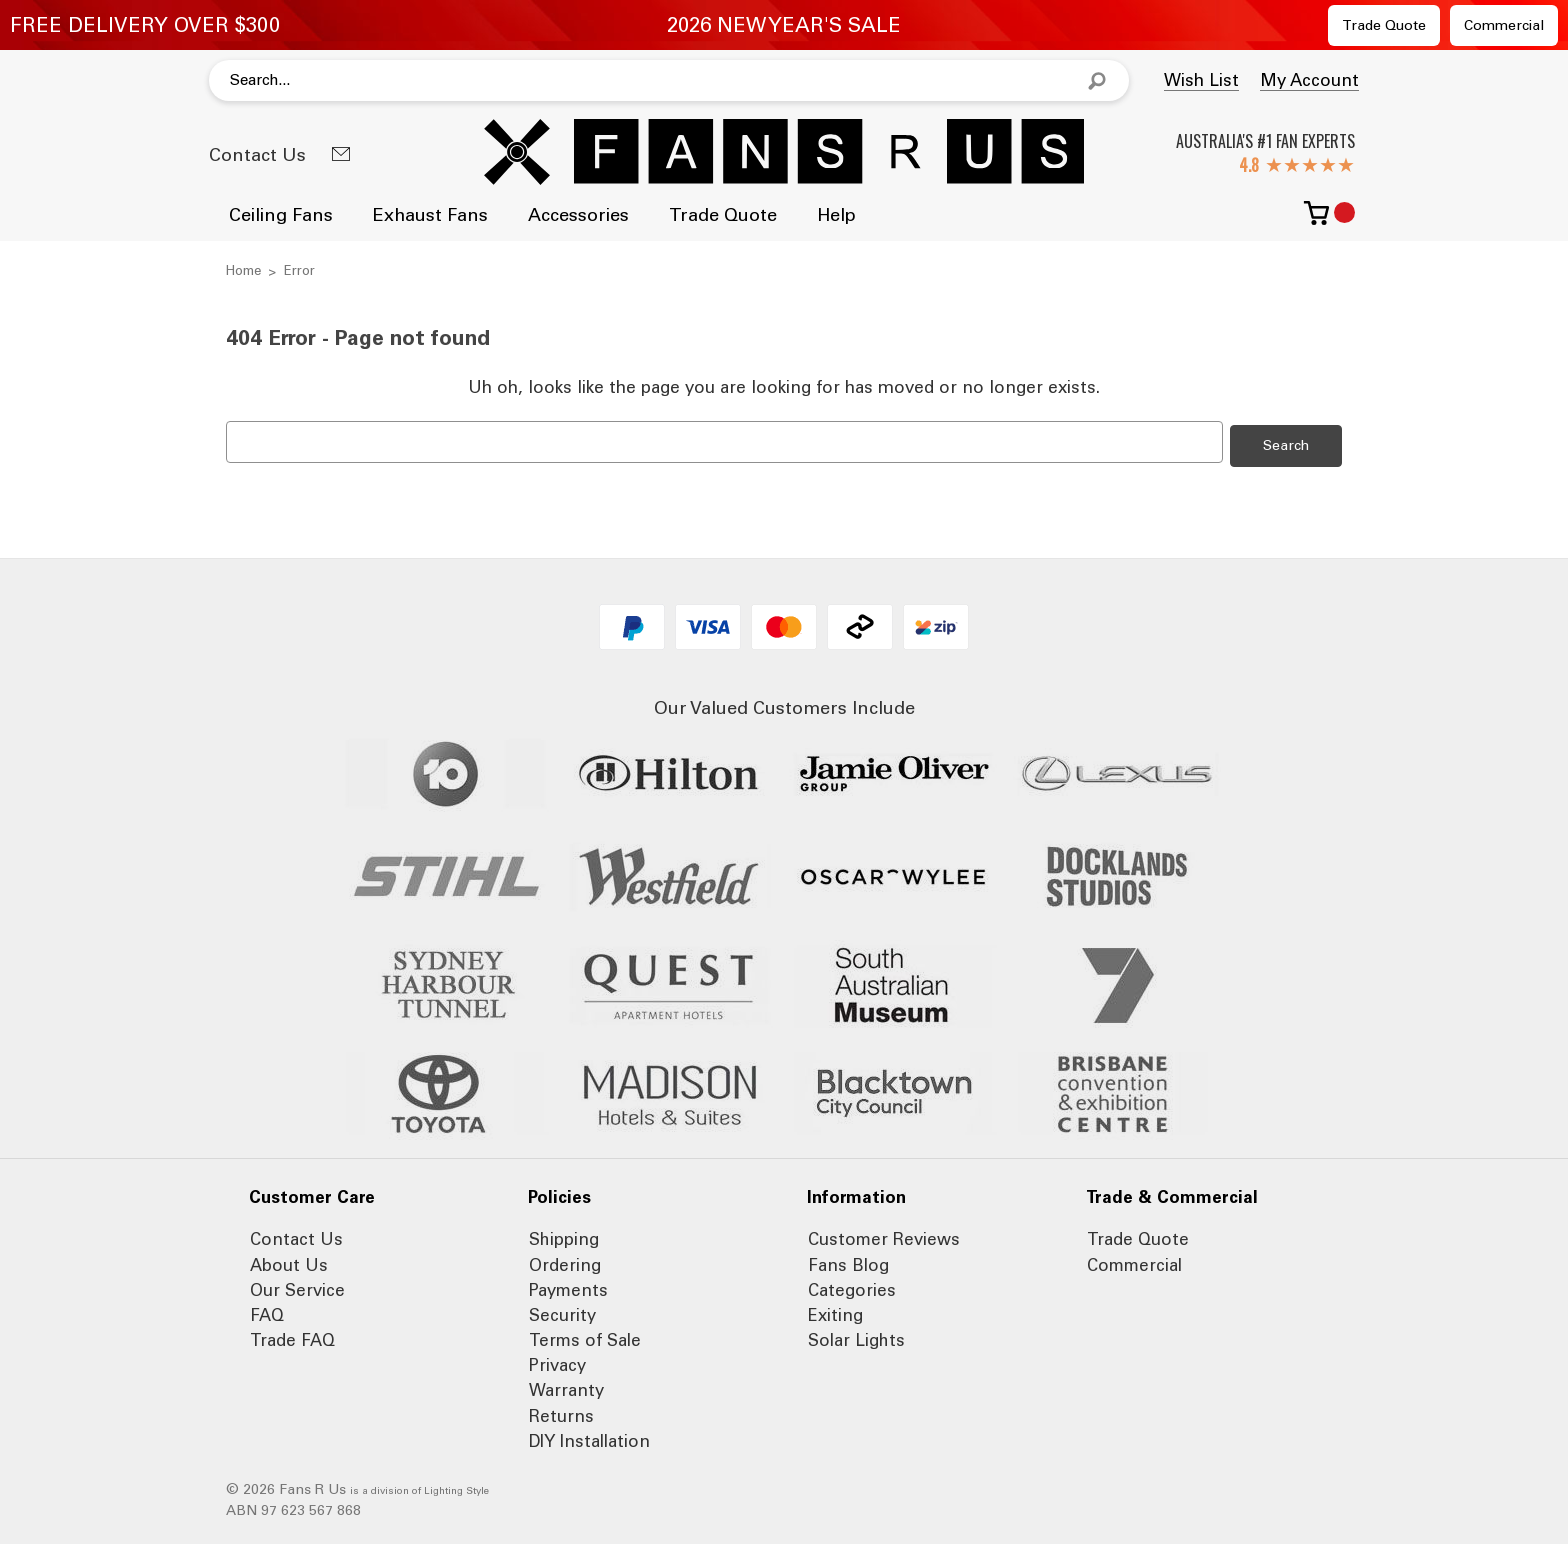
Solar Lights (856, 1337)
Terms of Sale (585, 1337)
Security (562, 1312)
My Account (1309, 80)
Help (836, 215)
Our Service (297, 1287)
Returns (561, 1413)
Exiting (835, 1312)
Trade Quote (1384, 25)
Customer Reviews (884, 1236)
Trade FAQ (292, 1337)
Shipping (564, 1236)
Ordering (565, 1261)
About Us (289, 1261)
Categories (852, 1287)
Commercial (1504, 25)
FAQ (267, 1312)
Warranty (566, 1387)
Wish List (1201, 80)
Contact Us (257, 155)
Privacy (557, 1362)
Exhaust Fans (430, 215)
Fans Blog (848, 1261)
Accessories (578, 215)
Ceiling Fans (281, 215)
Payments (568, 1287)
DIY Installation (589, 1438)
